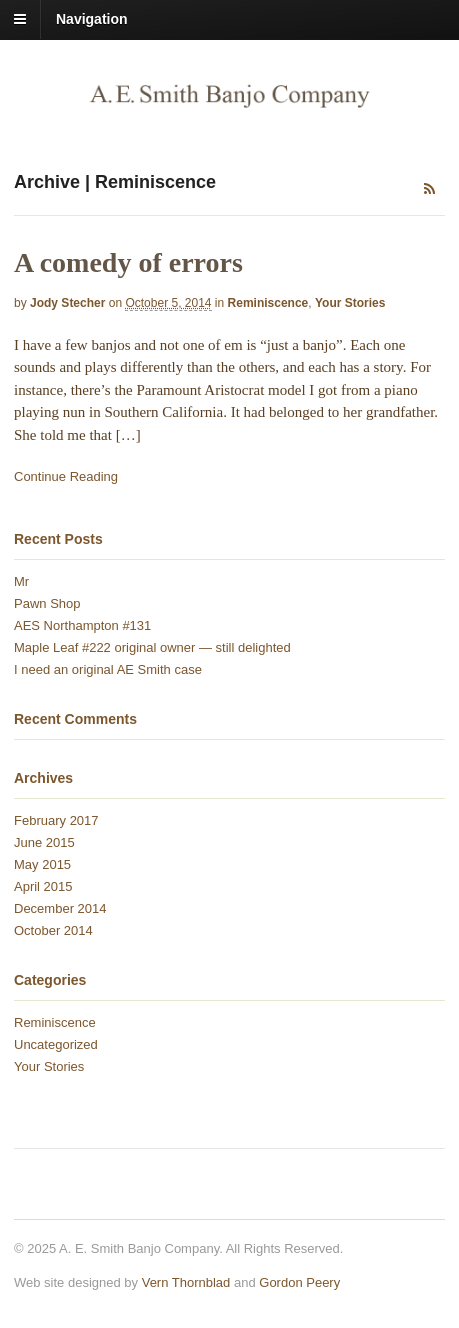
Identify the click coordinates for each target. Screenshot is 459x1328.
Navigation (92, 19)
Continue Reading (66, 476)
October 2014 (53, 930)
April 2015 (43, 886)
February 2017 (56, 820)
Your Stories (350, 303)
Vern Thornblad (186, 1282)
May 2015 (42, 864)
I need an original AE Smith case (108, 669)
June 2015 (44, 842)
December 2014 (60, 908)
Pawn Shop (47, 603)
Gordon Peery (299, 1282)
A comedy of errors (128, 262)
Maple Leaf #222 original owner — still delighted (152, 647)
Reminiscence (268, 303)
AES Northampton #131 (82, 625)
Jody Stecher (67, 303)
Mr (21, 581)
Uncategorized (56, 1044)
